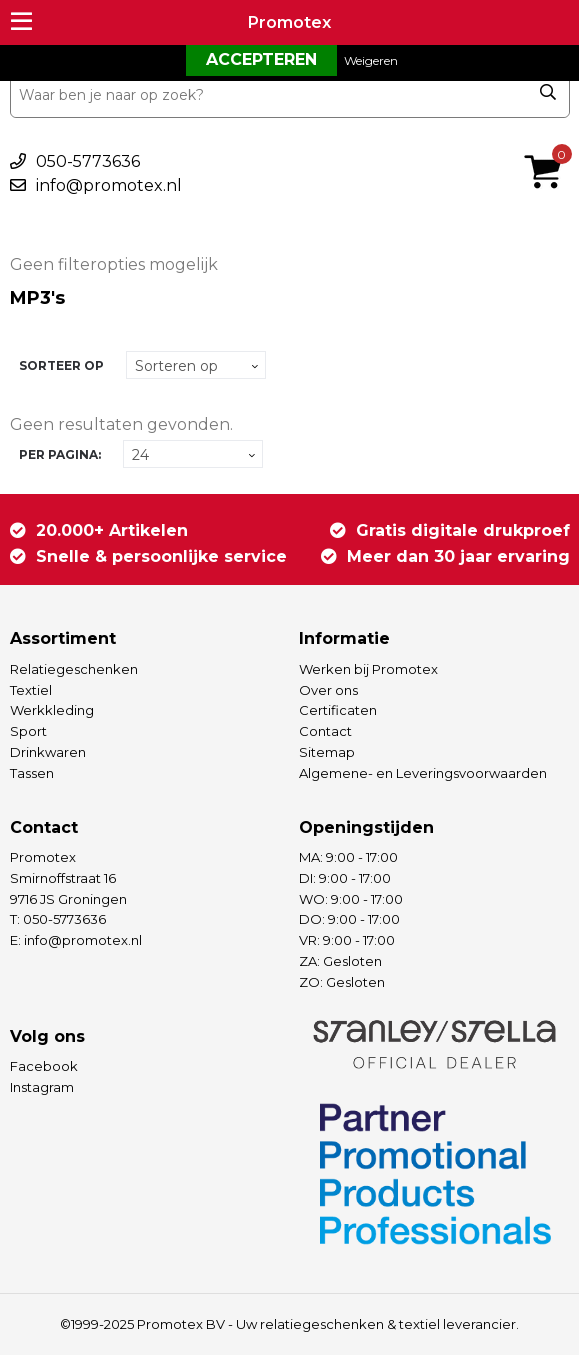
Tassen (32, 773)
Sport (28, 731)
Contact (325, 731)
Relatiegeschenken (74, 669)
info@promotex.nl (109, 185)
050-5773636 (88, 161)
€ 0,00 (548, 145)
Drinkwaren (48, 752)
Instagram (42, 1087)
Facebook (44, 1066)
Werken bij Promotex (368, 669)
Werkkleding (52, 710)
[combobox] (290, 95)
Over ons (328, 690)
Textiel (31, 690)
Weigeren (371, 60)
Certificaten (338, 710)
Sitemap (327, 752)
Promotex (289, 22)
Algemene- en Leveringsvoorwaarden (423, 773)
